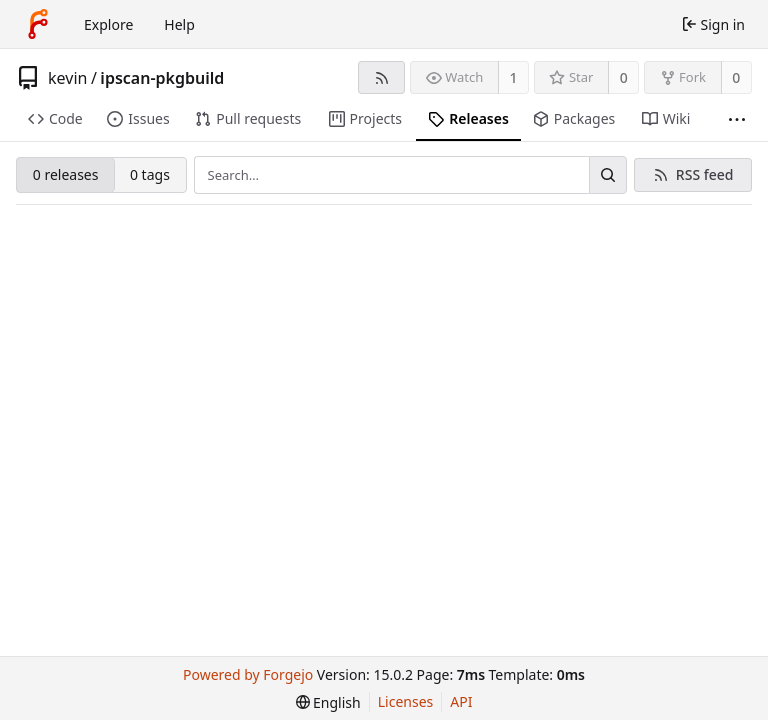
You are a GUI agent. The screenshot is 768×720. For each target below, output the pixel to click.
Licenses (406, 701)
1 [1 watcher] (514, 77)
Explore (108, 24)
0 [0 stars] (624, 77)
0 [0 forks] (736, 77)
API (461, 701)
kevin (67, 78)
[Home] (38, 24)
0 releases (66, 174)
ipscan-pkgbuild (162, 78)
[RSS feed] (381, 77)
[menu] (328, 702)
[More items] (737, 119)
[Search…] (608, 175)
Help (179, 24)
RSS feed (705, 174)
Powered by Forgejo (248, 674)
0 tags (150, 174)
